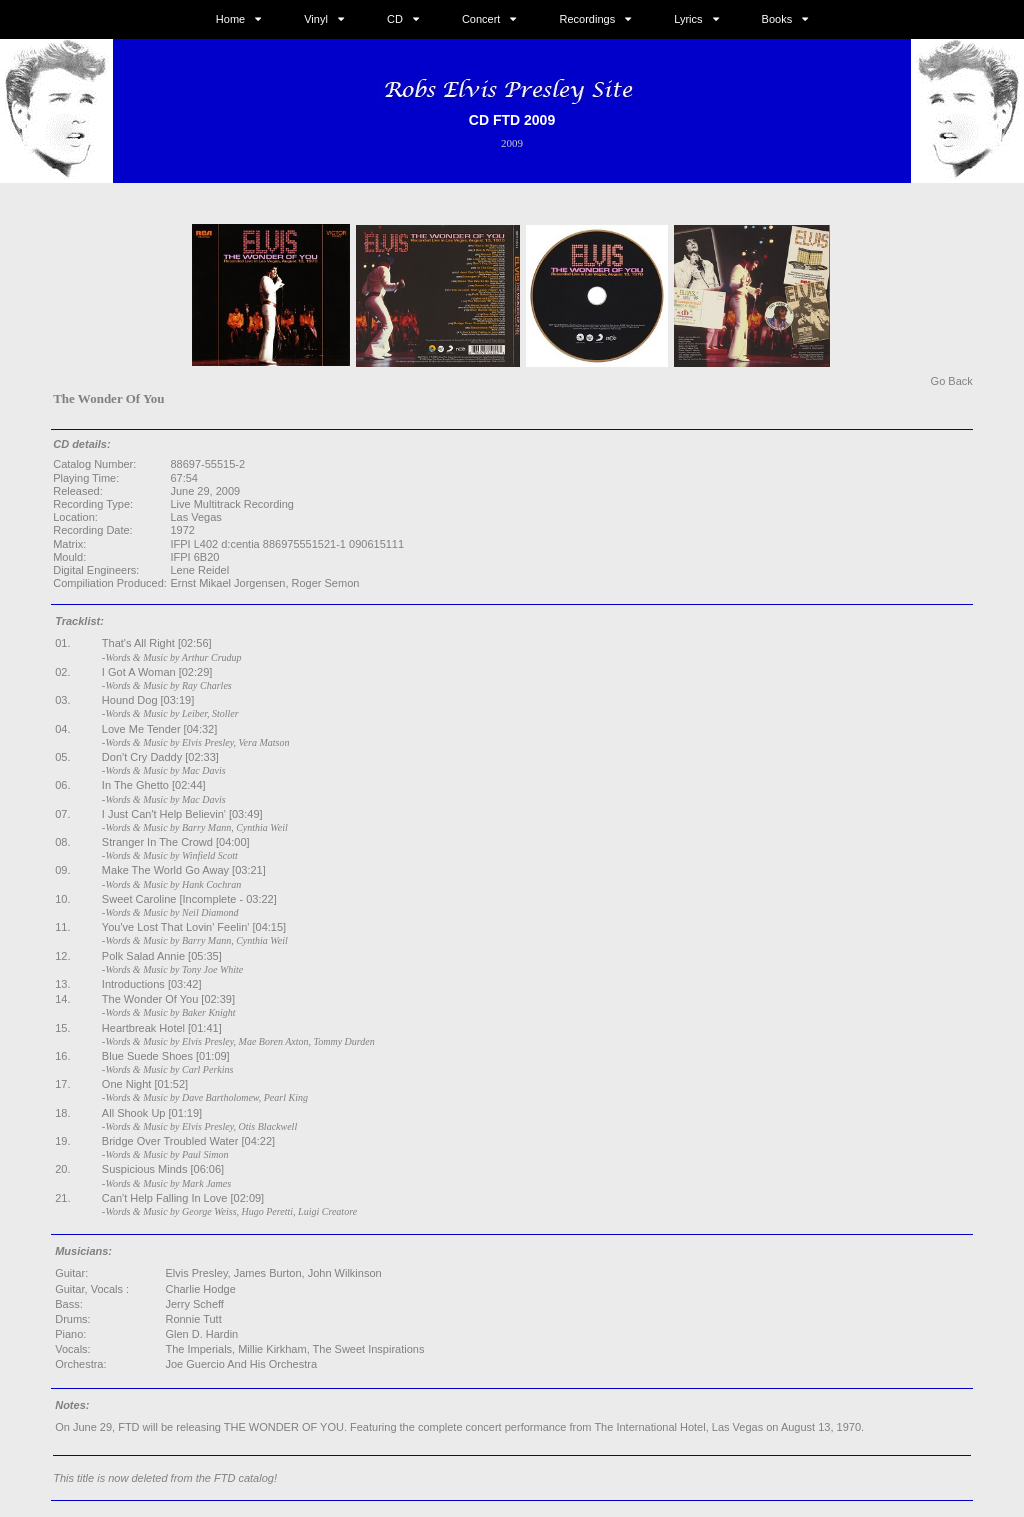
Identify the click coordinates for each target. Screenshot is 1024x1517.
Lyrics (688, 19)
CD (395, 19)
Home (230, 19)
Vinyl (316, 19)
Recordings (588, 19)
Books (777, 19)
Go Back (952, 381)
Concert (481, 19)
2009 (512, 143)
